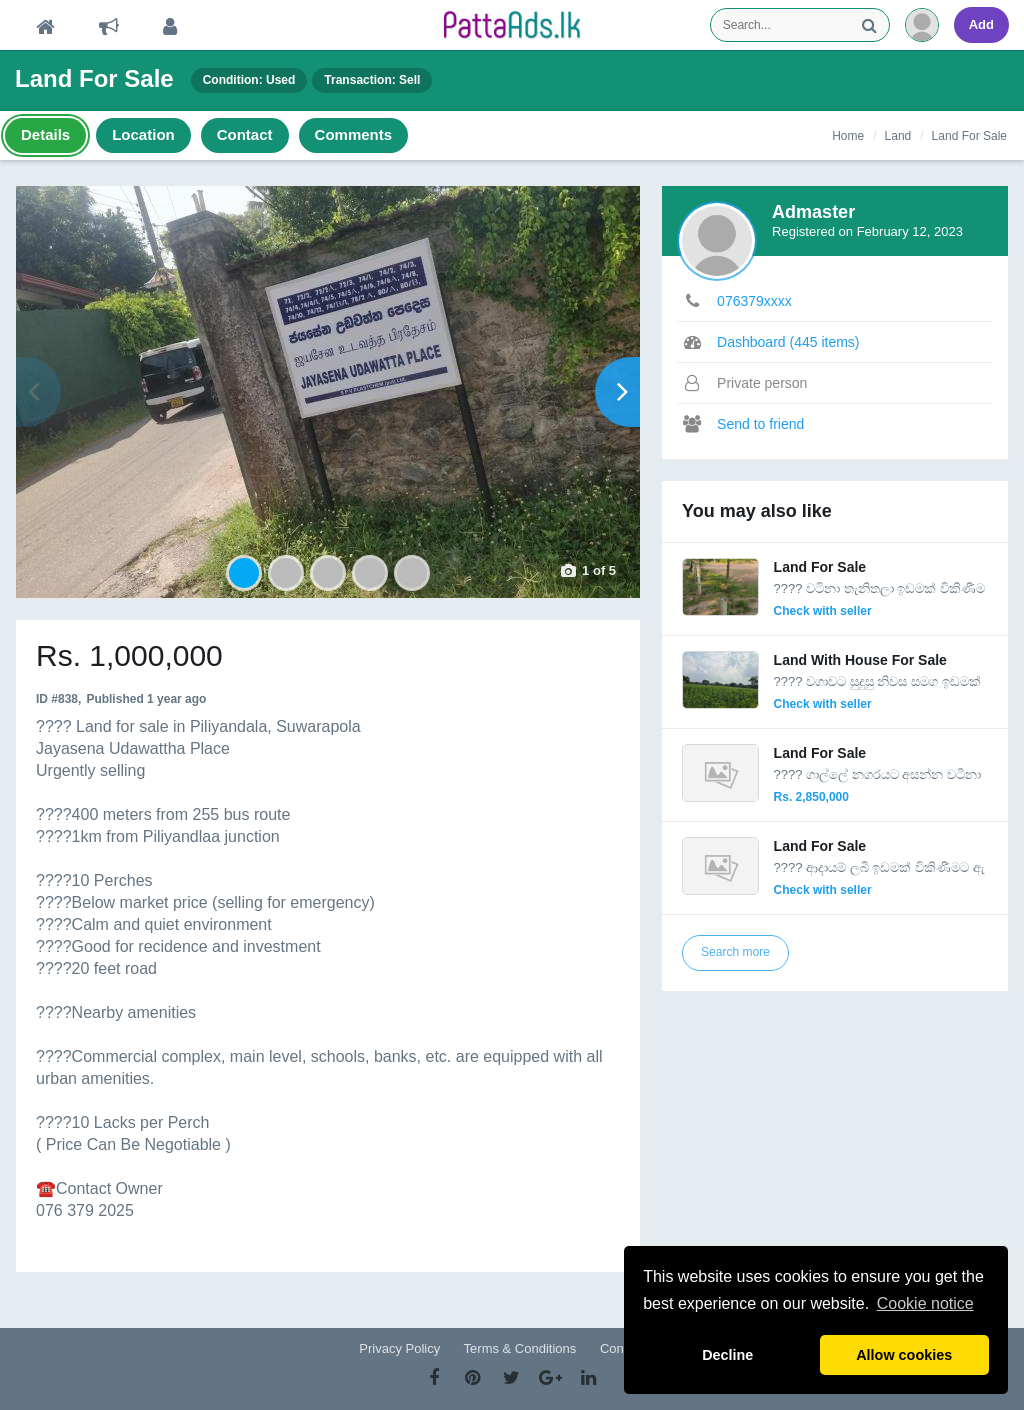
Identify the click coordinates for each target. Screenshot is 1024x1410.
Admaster (813, 212)
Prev (38, 392)
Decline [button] (727, 1355)
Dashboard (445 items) (788, 342)
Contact (622, 1348)
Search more (735, 952)
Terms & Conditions (520, 1348)
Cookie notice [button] (925, 1303)
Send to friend (760, 424)
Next (617, 392)
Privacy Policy (399, 1348)
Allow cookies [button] (904, 1355)
